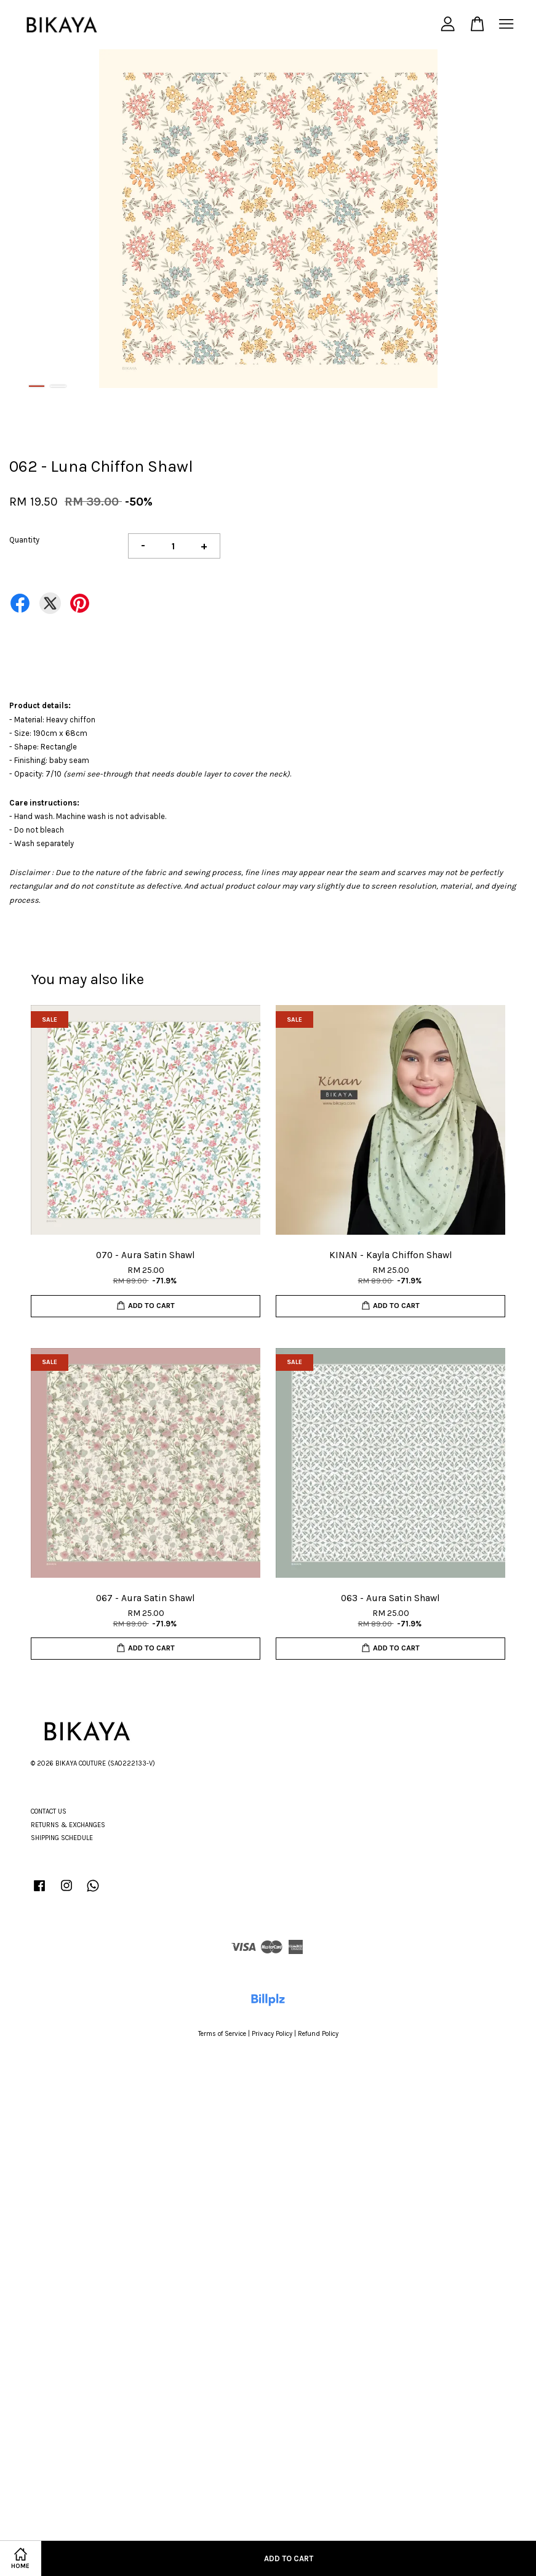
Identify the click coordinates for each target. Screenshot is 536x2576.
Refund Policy (318, 2034)
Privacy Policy (272, 2034)
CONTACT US (48, 1811)
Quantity (24, 539)
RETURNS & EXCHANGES (68, 1825)
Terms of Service (222, 2034)
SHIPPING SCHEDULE (62, 1838)
